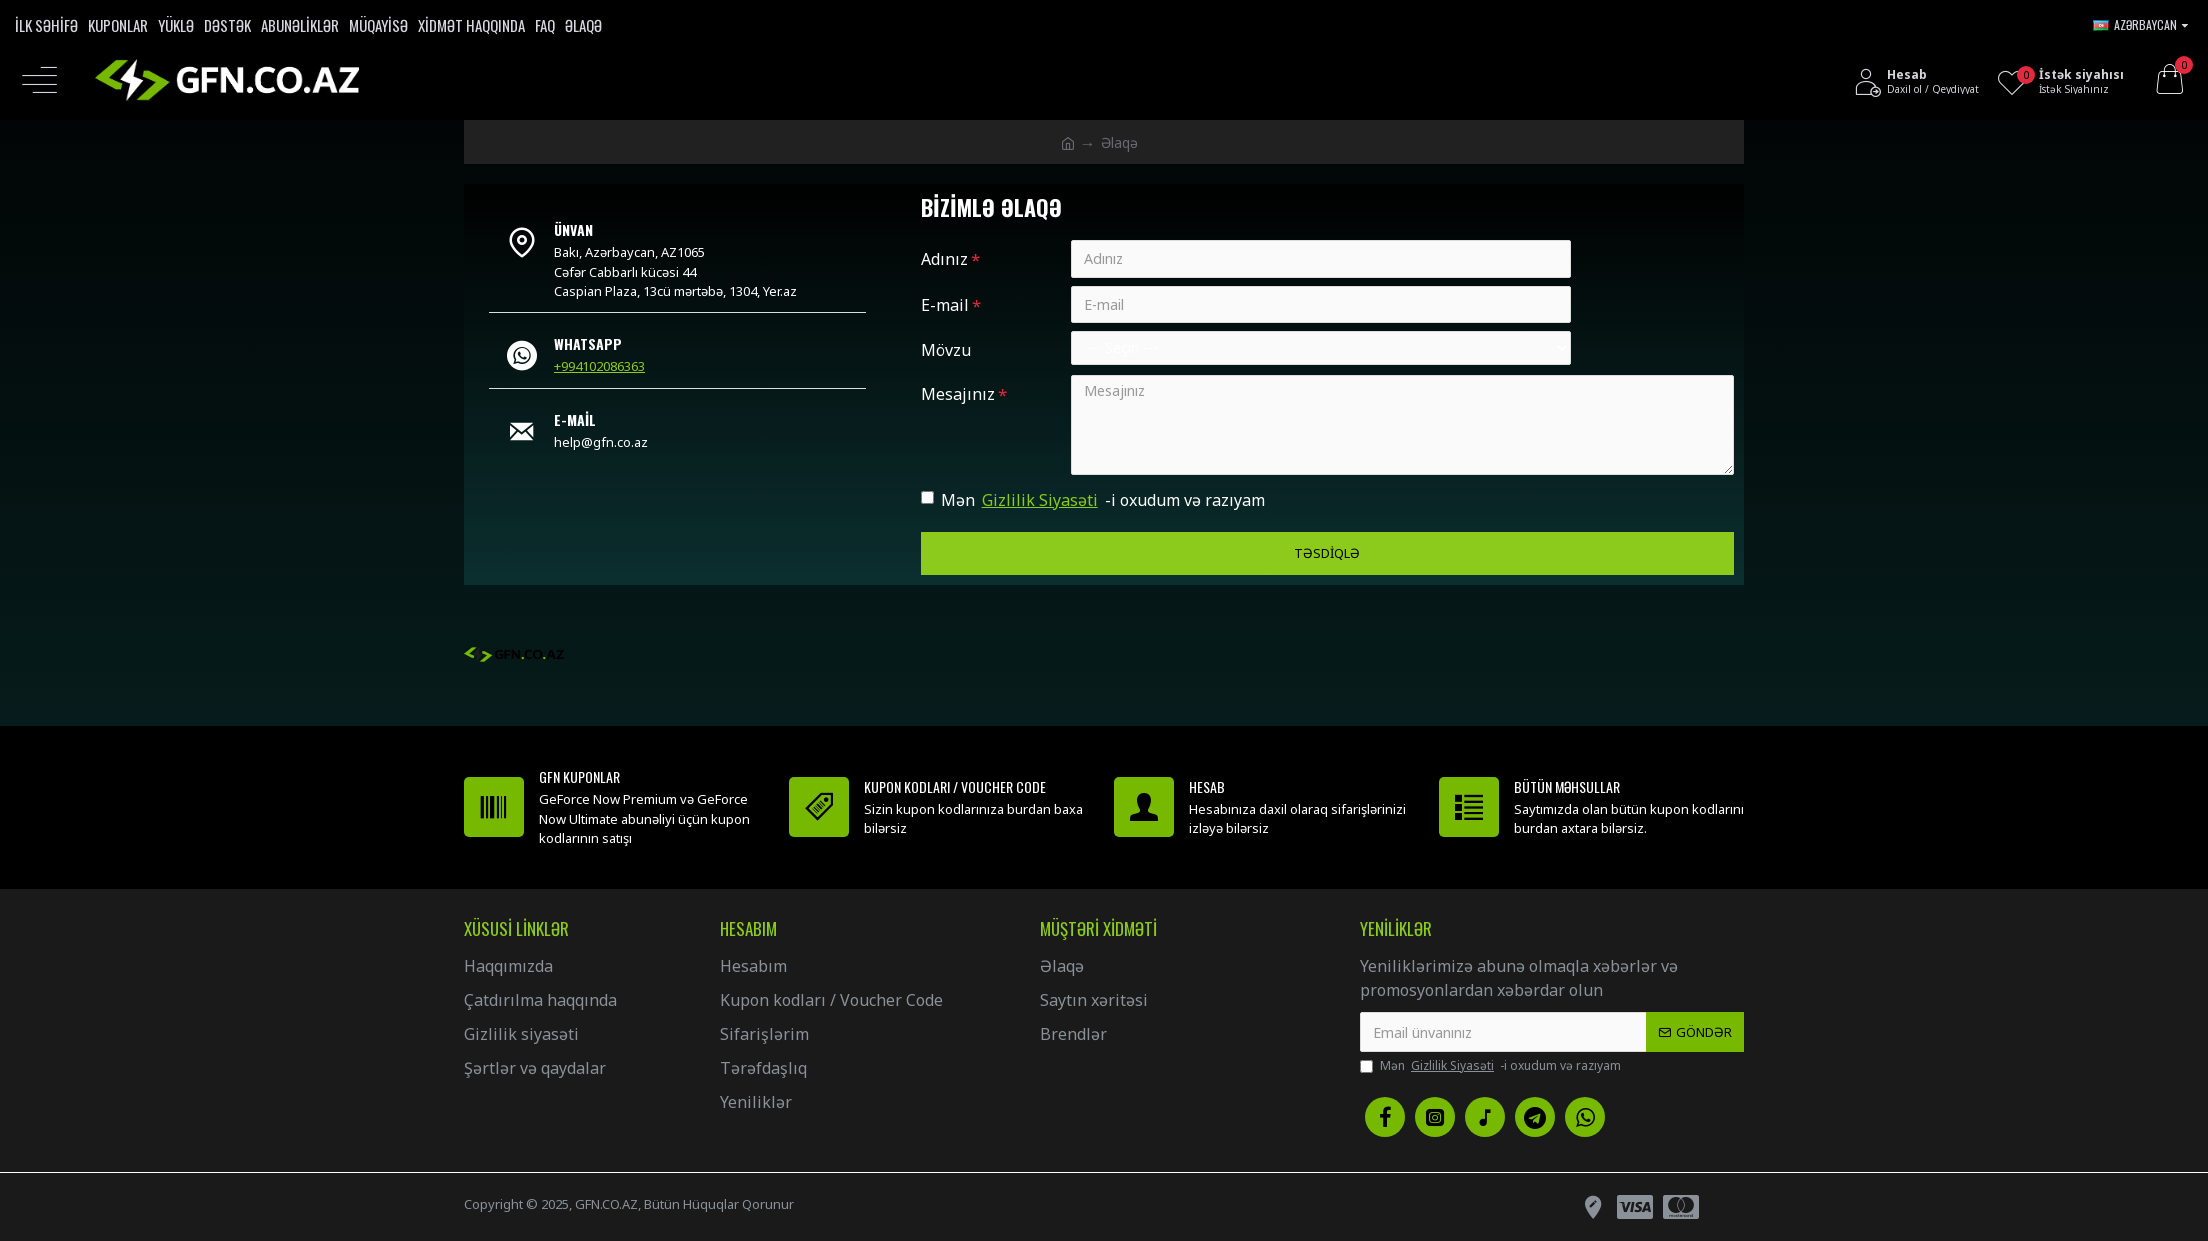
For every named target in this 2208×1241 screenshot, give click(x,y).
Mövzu (946, 351)
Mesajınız (958, 395)
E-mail (945, 305)
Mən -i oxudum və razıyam (1093, 501)
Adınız (944, 259)
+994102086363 (599, 366)
